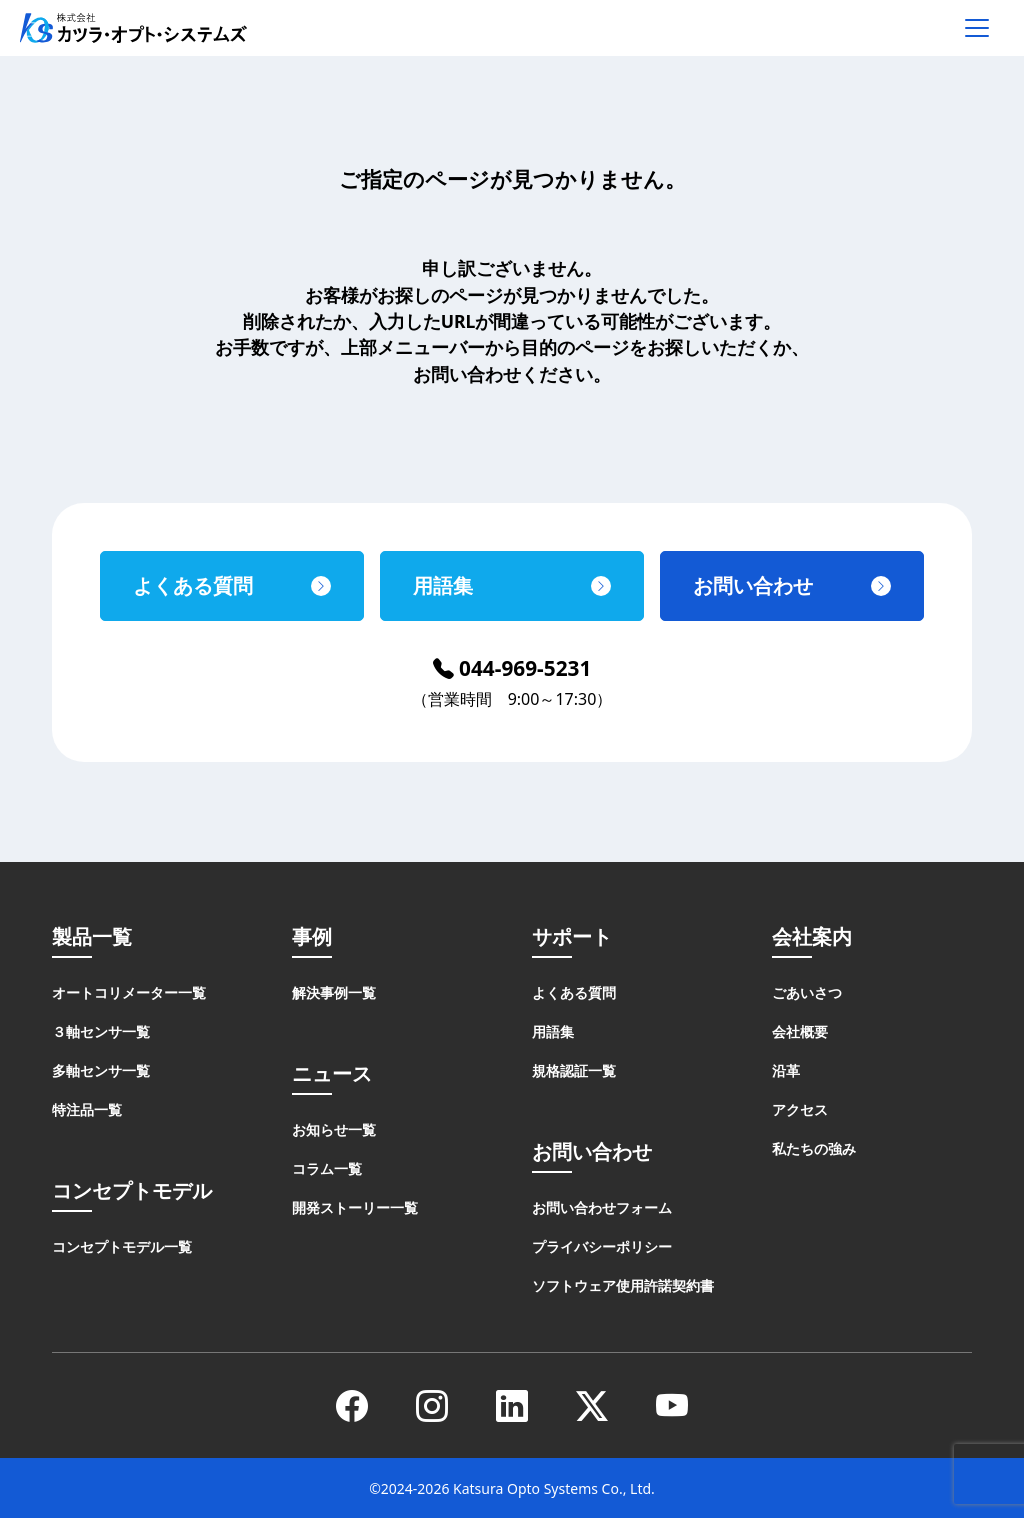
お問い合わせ (753, 585)
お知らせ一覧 (334, 1129)
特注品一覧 (87, 1109)
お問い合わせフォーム (602, 1207)
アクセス (800, 1109)
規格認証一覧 (574, 1070)
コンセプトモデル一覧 (122, 1246)
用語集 (443, 585)
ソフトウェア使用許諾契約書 (623, 1285)
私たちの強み (814, 1148)
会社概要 (800, 1031)
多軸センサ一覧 (101, 1070)
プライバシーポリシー (602, 1246)
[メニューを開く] (977, 28)
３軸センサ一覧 (101, 1031)
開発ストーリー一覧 (355, 1207)
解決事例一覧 (334, 992)
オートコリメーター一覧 (129, 992)
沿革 (786, 1070)
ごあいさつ (807, 992)
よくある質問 (193, 585)
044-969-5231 (512, 668)
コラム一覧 (327, 1168)
